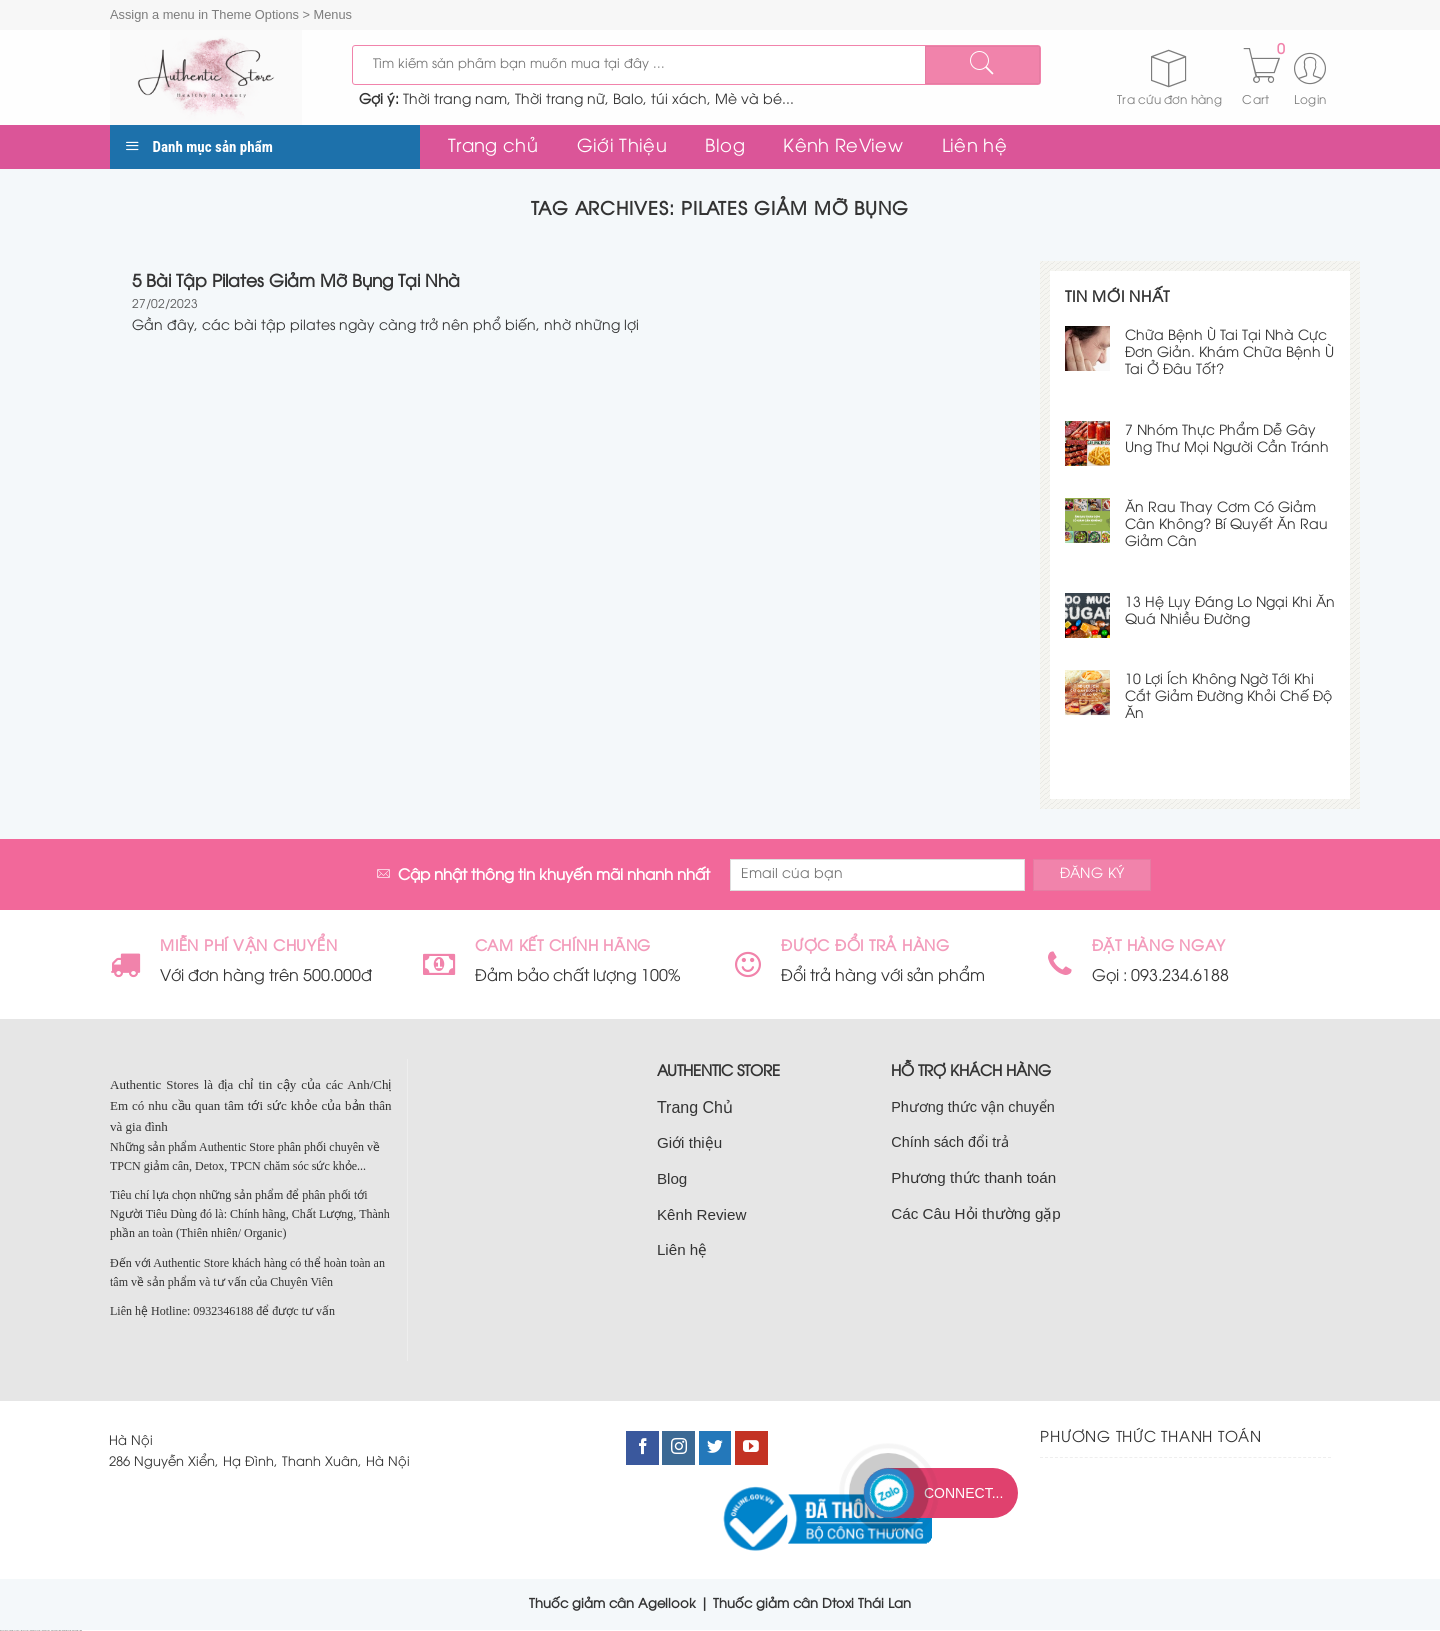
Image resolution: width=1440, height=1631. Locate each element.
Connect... (963, 1493)
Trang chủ (493, 147)
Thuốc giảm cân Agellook (612, 1604)
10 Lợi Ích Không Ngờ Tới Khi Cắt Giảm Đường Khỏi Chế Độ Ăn (1228, 697)
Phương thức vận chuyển (972, 1107)
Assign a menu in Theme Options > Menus (231, 14)
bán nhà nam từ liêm (67, 1630)
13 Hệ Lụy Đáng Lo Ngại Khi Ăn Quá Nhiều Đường (1230, 612)
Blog (724, 147)
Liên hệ (974, 147)
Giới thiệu (689, 1142)
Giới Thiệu (622, 147)
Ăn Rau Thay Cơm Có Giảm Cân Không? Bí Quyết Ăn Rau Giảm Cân (1226, 525)
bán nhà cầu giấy (46, 1630)
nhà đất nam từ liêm (56, 1630)
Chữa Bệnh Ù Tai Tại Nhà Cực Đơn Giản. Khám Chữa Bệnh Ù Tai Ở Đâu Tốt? (1229, 353)
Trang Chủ (695, 1107)
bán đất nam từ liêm (77, 1630)
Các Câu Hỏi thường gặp (976, 1213)
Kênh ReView (843, 147)
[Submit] (982, 65)
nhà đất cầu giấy (4, 1630)
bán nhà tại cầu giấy (15, 1630)
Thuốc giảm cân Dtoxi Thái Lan (812, 1604)
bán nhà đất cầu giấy (35, 1630)
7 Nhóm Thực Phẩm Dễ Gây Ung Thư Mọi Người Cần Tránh (1227, 440)
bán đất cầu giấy (25, 1630)
